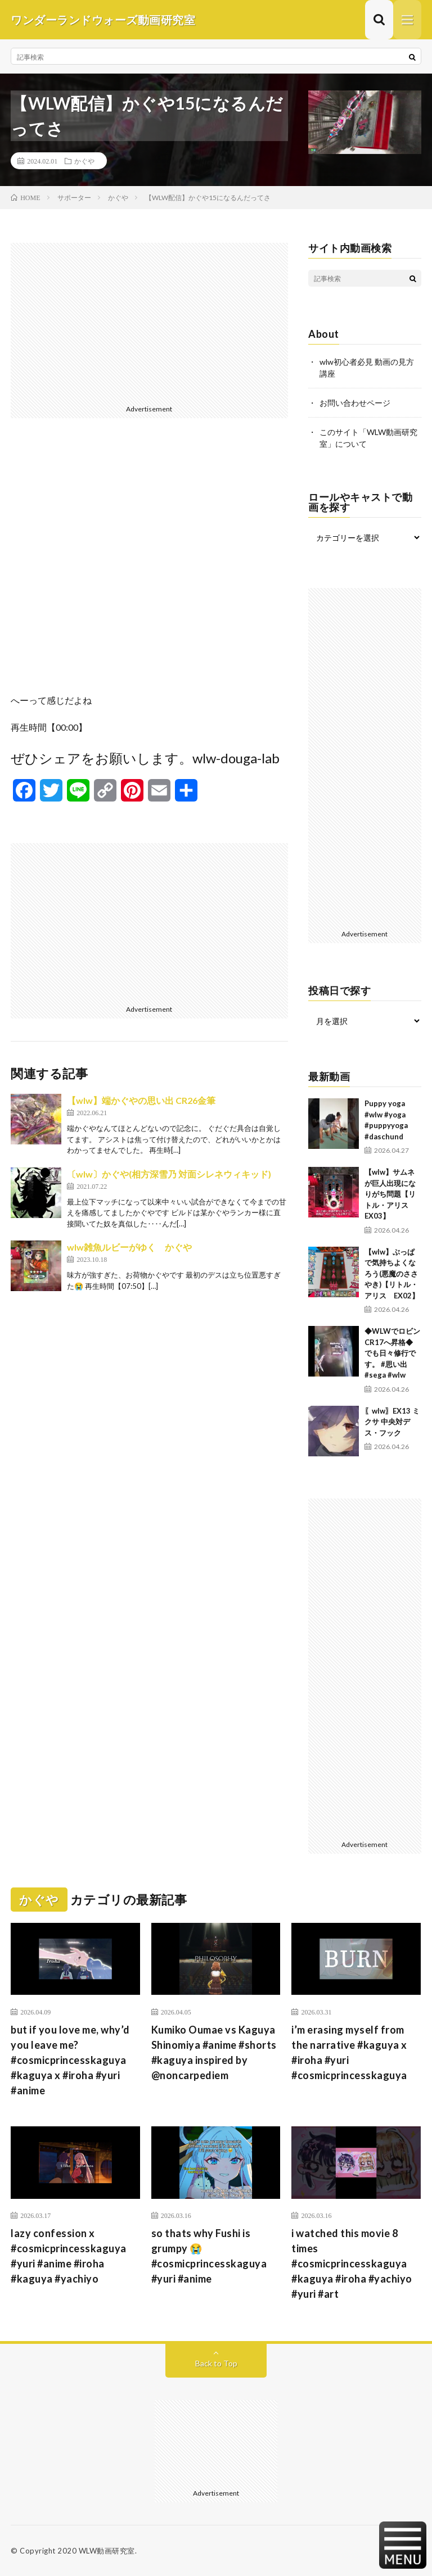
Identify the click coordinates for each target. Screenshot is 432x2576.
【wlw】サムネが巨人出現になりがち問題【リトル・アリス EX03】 (390, 1193)
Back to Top (216, 2363)
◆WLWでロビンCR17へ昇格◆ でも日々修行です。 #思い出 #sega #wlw (392, 1353)
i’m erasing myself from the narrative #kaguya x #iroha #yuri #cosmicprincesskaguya (349, 2052)
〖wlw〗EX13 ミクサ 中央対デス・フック (392, 1421)
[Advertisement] (149, 321)
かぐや (84, 160)
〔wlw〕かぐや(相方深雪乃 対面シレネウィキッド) (169, 1174)
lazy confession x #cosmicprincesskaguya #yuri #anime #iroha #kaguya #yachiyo (69, 2256)
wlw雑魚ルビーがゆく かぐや (129, 1247)
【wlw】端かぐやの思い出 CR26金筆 (141, 1100)
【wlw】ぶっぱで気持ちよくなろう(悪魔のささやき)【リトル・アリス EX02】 (391, 1273)
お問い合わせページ (355, 403)
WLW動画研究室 (107, 2550)
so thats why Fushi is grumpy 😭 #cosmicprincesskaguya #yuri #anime (209, 2256)
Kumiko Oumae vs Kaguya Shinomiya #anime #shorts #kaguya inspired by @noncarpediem (214, 2052)
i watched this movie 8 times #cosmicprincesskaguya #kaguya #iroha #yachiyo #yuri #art (351, 2263)
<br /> (149, 564)
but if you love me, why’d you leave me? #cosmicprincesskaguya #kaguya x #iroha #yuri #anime (70, 2060)
